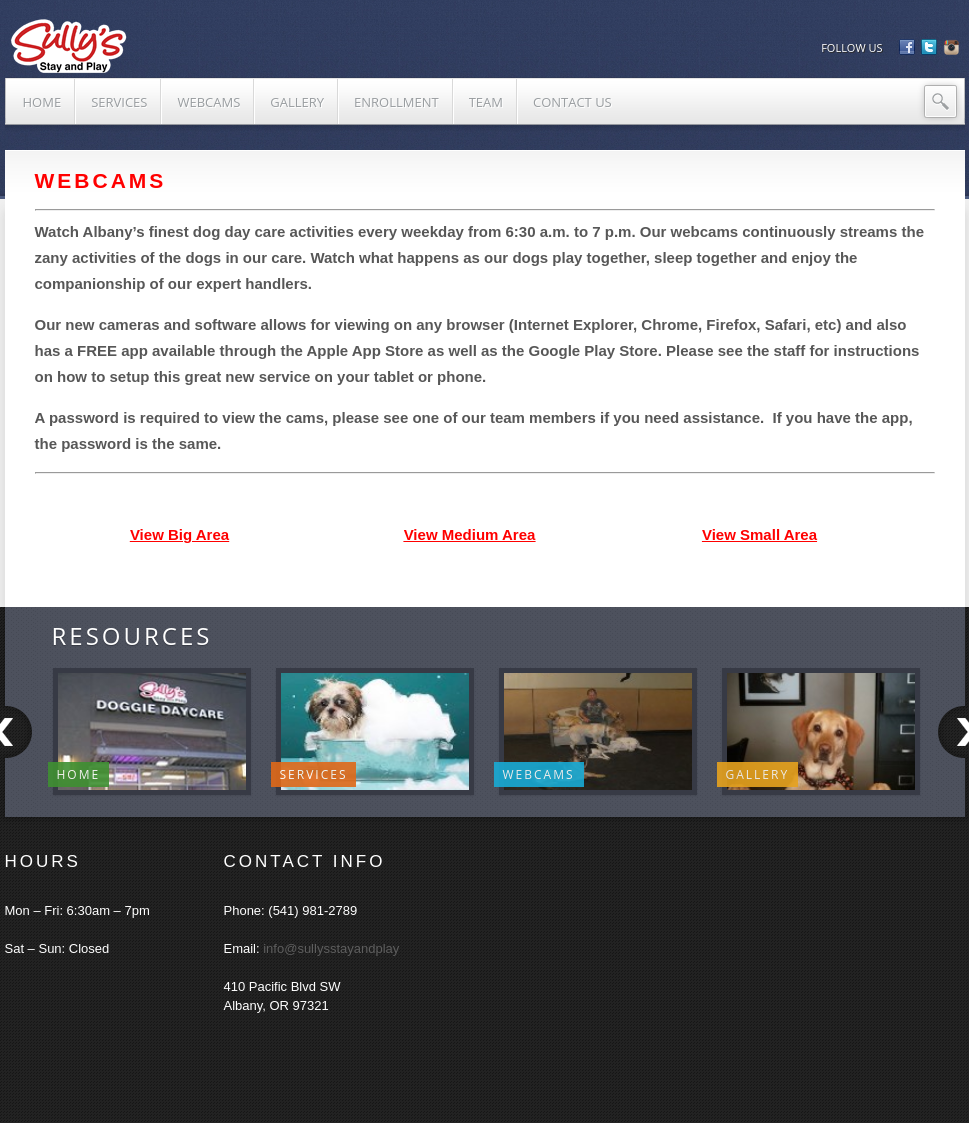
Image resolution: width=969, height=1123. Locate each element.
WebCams (539, 774)
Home (79, 774)
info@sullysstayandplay (331, 948)
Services (314, 774)
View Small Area (759, 534)
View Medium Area (470, 534)
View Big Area (179, 534)
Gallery (758, 774)
